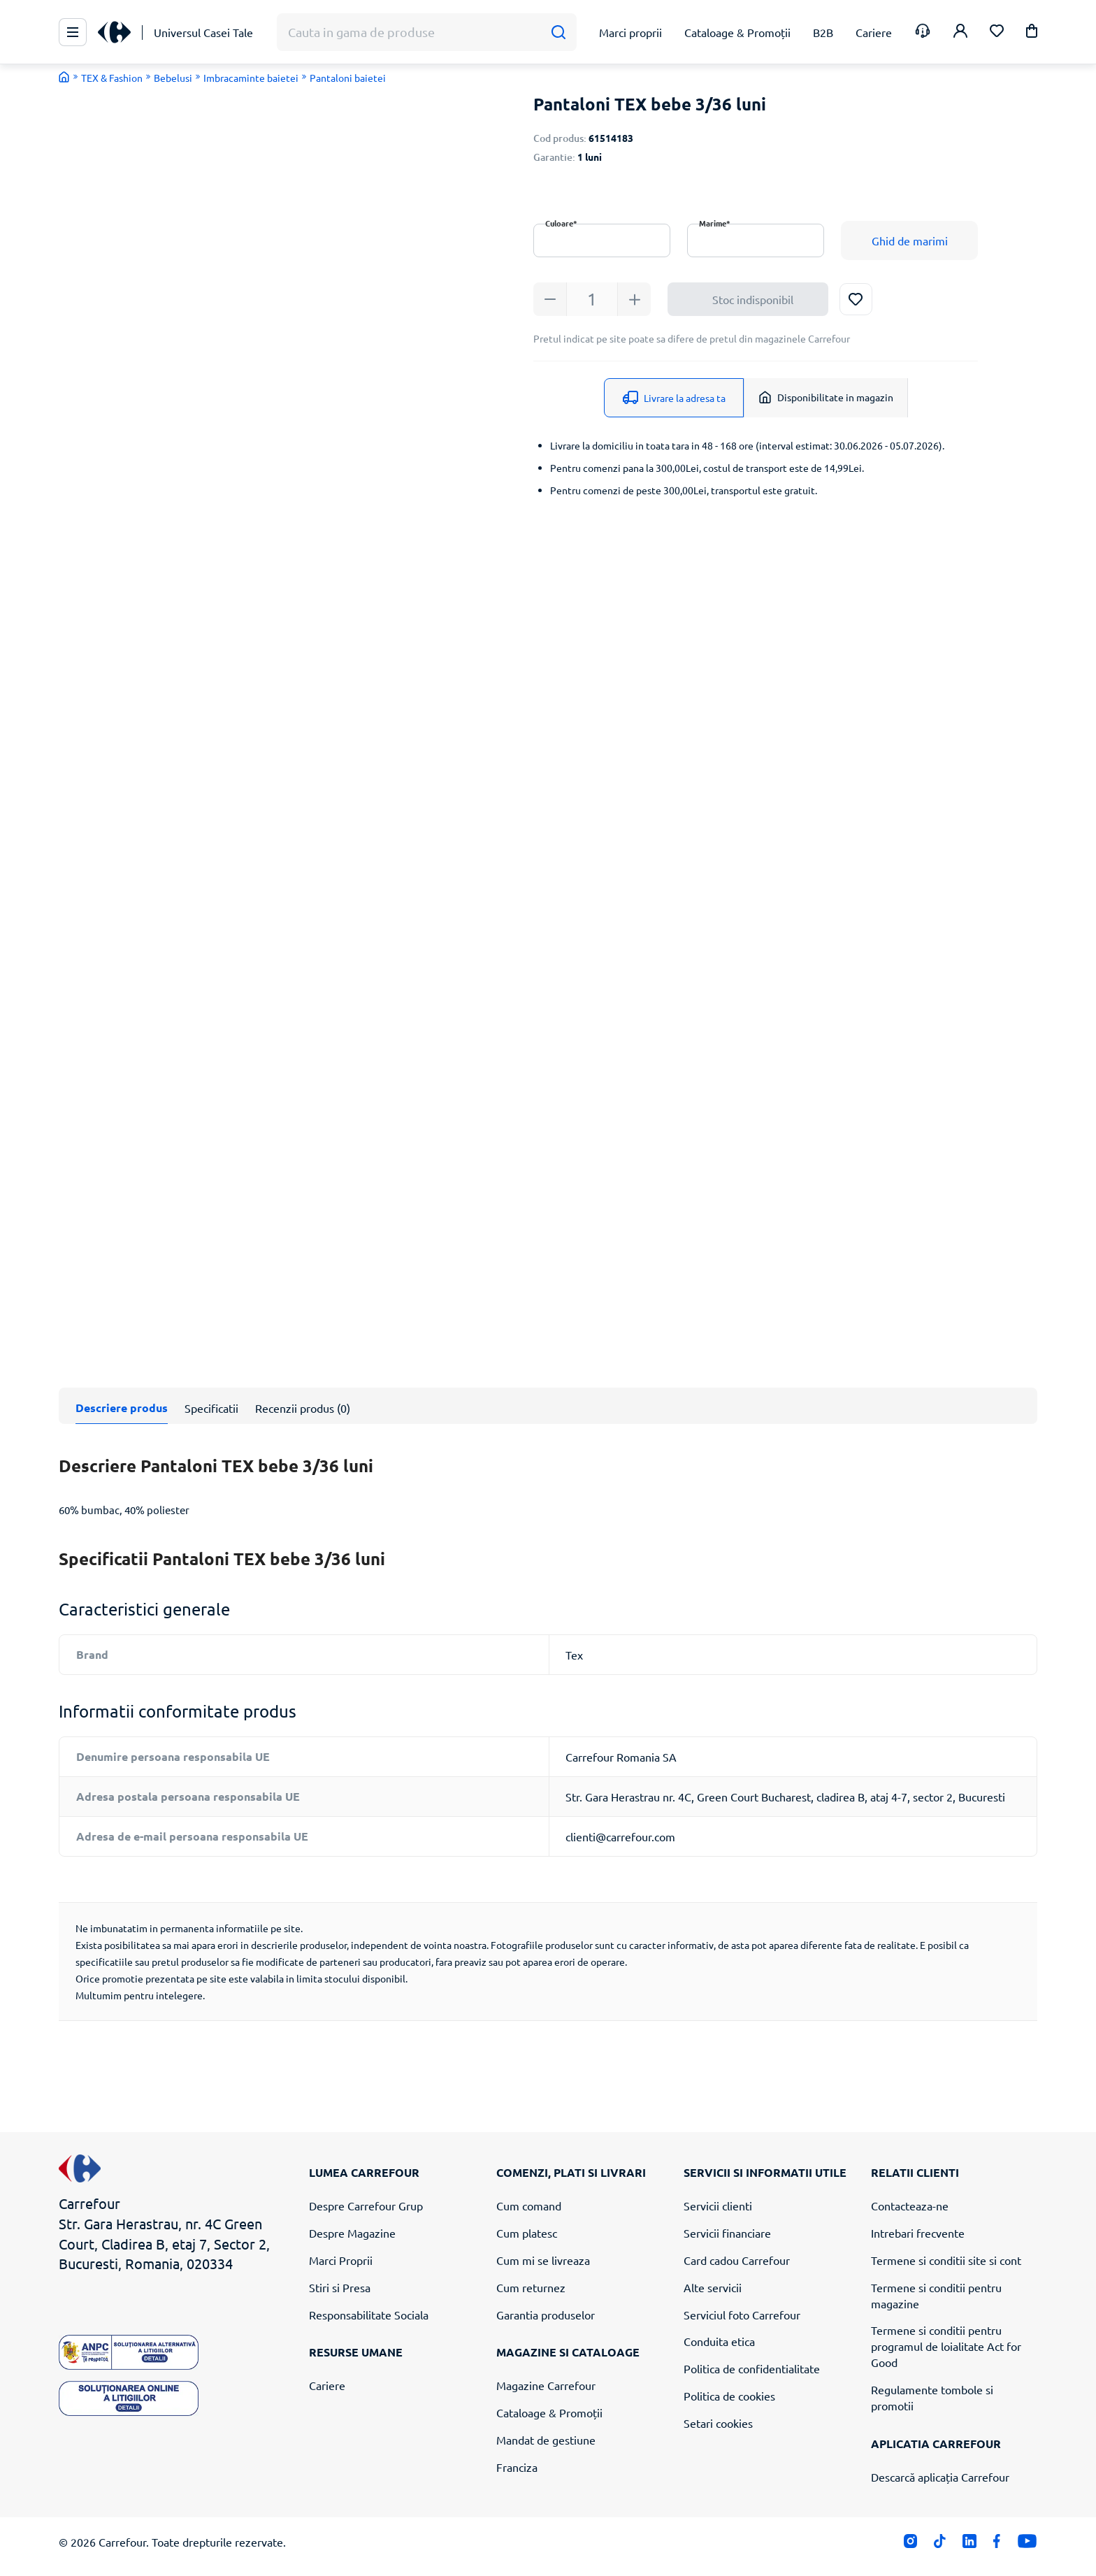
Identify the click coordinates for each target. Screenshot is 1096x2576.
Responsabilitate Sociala (368, 2315)
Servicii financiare (727, 2233)
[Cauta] (558, 32)
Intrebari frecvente (918, 2233)
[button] (1031, 33)
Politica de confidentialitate (752, 2368)
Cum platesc (526, 2233)
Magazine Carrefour (546, 2385)
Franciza (517, 2467)
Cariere (327, 2385)
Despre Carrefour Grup (366, 2205)
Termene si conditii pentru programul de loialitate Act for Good (946, 2346)
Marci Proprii (341, 2260)
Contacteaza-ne (910, 2205)
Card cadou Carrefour (737, 2260)
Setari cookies (718, 2423)
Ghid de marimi (910, 240)
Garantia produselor (545, 2315)
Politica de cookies (729, 2396)
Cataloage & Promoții (549, 2412)
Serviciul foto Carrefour (742, 2315)
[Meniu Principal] (73, 32)
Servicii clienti (718, 2205)
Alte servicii (713, 2287)
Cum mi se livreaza (543, 2260)
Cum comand (528, 2205)
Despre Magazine (352, 2233)
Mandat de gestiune (546, 2440)
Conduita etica (719, 2341)
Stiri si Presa (339, 2287)
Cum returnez (530, 2287)
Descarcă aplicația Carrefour (940, 2477)
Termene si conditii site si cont (946, 2260)
